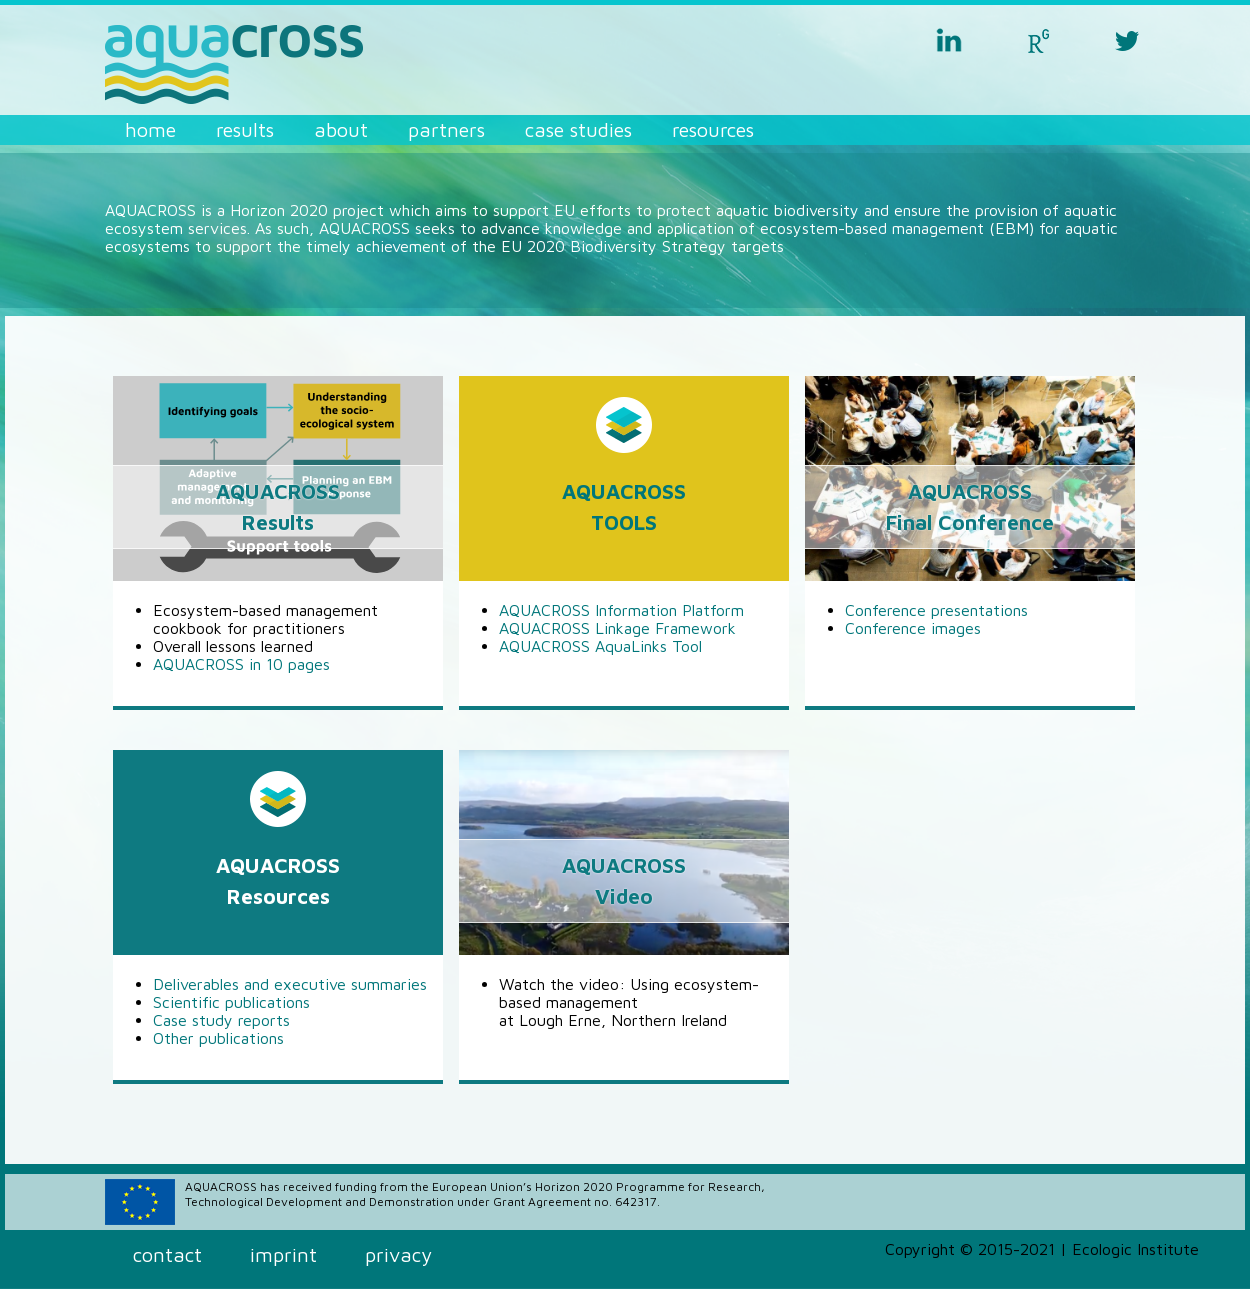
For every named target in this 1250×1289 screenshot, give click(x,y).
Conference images (913, 628)
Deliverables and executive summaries (290, 984)
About (341, 129)
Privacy (398, 1254)
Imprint (283, 1254)
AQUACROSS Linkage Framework (617, 628)
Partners (446, 129)
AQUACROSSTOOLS (624, 506)
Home (150, 129)
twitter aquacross (1127, 40)
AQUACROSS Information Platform (621, 610)
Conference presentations (936, 610)
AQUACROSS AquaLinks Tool (600, 646)
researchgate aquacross (1038, 40)
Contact (167, 1254)
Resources (713, 129)
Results (245, 129)
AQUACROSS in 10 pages (241, 664)
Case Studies (578, 129)
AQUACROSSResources (278, 880)
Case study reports (221, 1020)
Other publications (218, 1038)
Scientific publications (231, 1002)
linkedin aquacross (949, 40)
